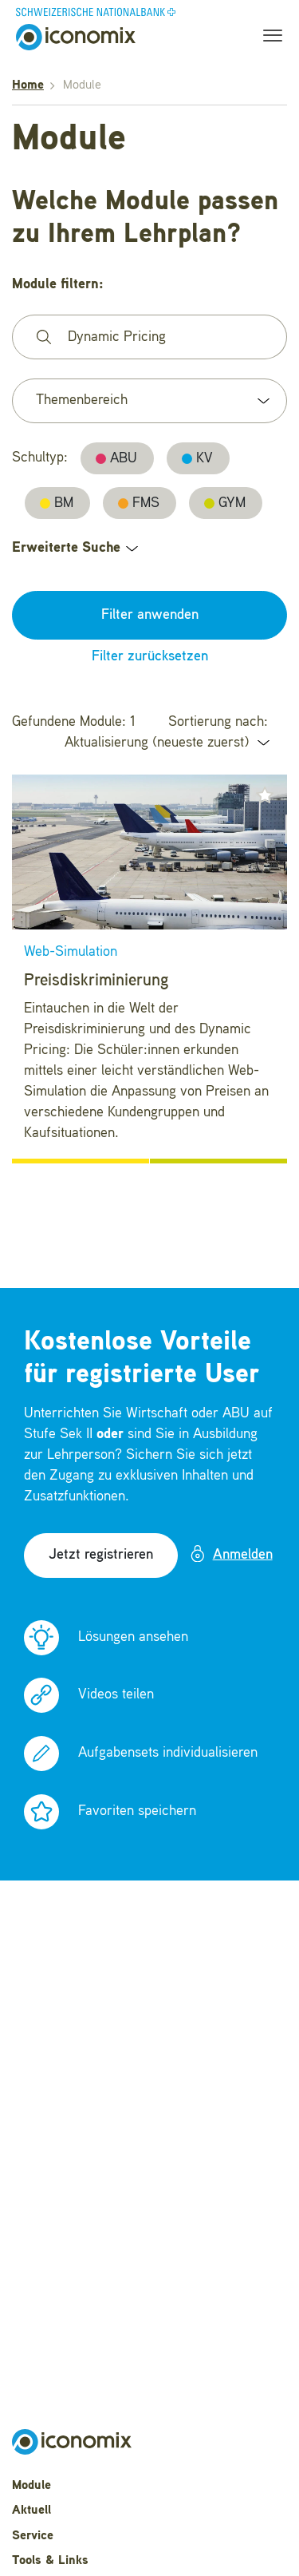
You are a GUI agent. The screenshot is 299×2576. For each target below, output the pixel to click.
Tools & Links (50, 2560)
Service (32, 2536)
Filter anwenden (150, 615)
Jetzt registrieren (101, 1555)
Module (31, 2485)
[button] (264, 795)
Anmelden (231, 1554)
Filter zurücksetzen (150, 656)
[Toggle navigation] (268, 37)
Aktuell (31, 2510)
